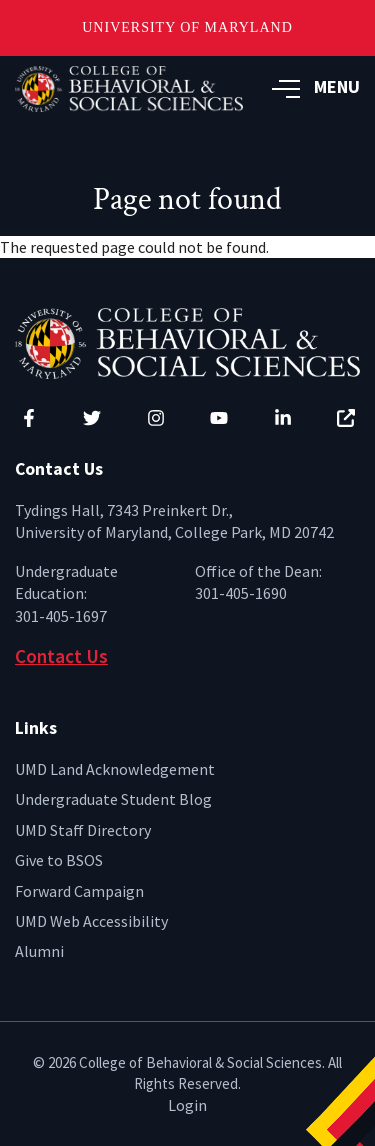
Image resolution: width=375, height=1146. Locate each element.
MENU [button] (316, 86)
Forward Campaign (79, 891)
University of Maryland (187, 27)
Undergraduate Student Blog (113, 799)
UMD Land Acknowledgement (115, 769)
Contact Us (61, 656)
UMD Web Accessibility (91, 921)
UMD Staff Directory (83, 830)
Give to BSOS (59, 860)
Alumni (39, 951)
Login (187, 1105)
